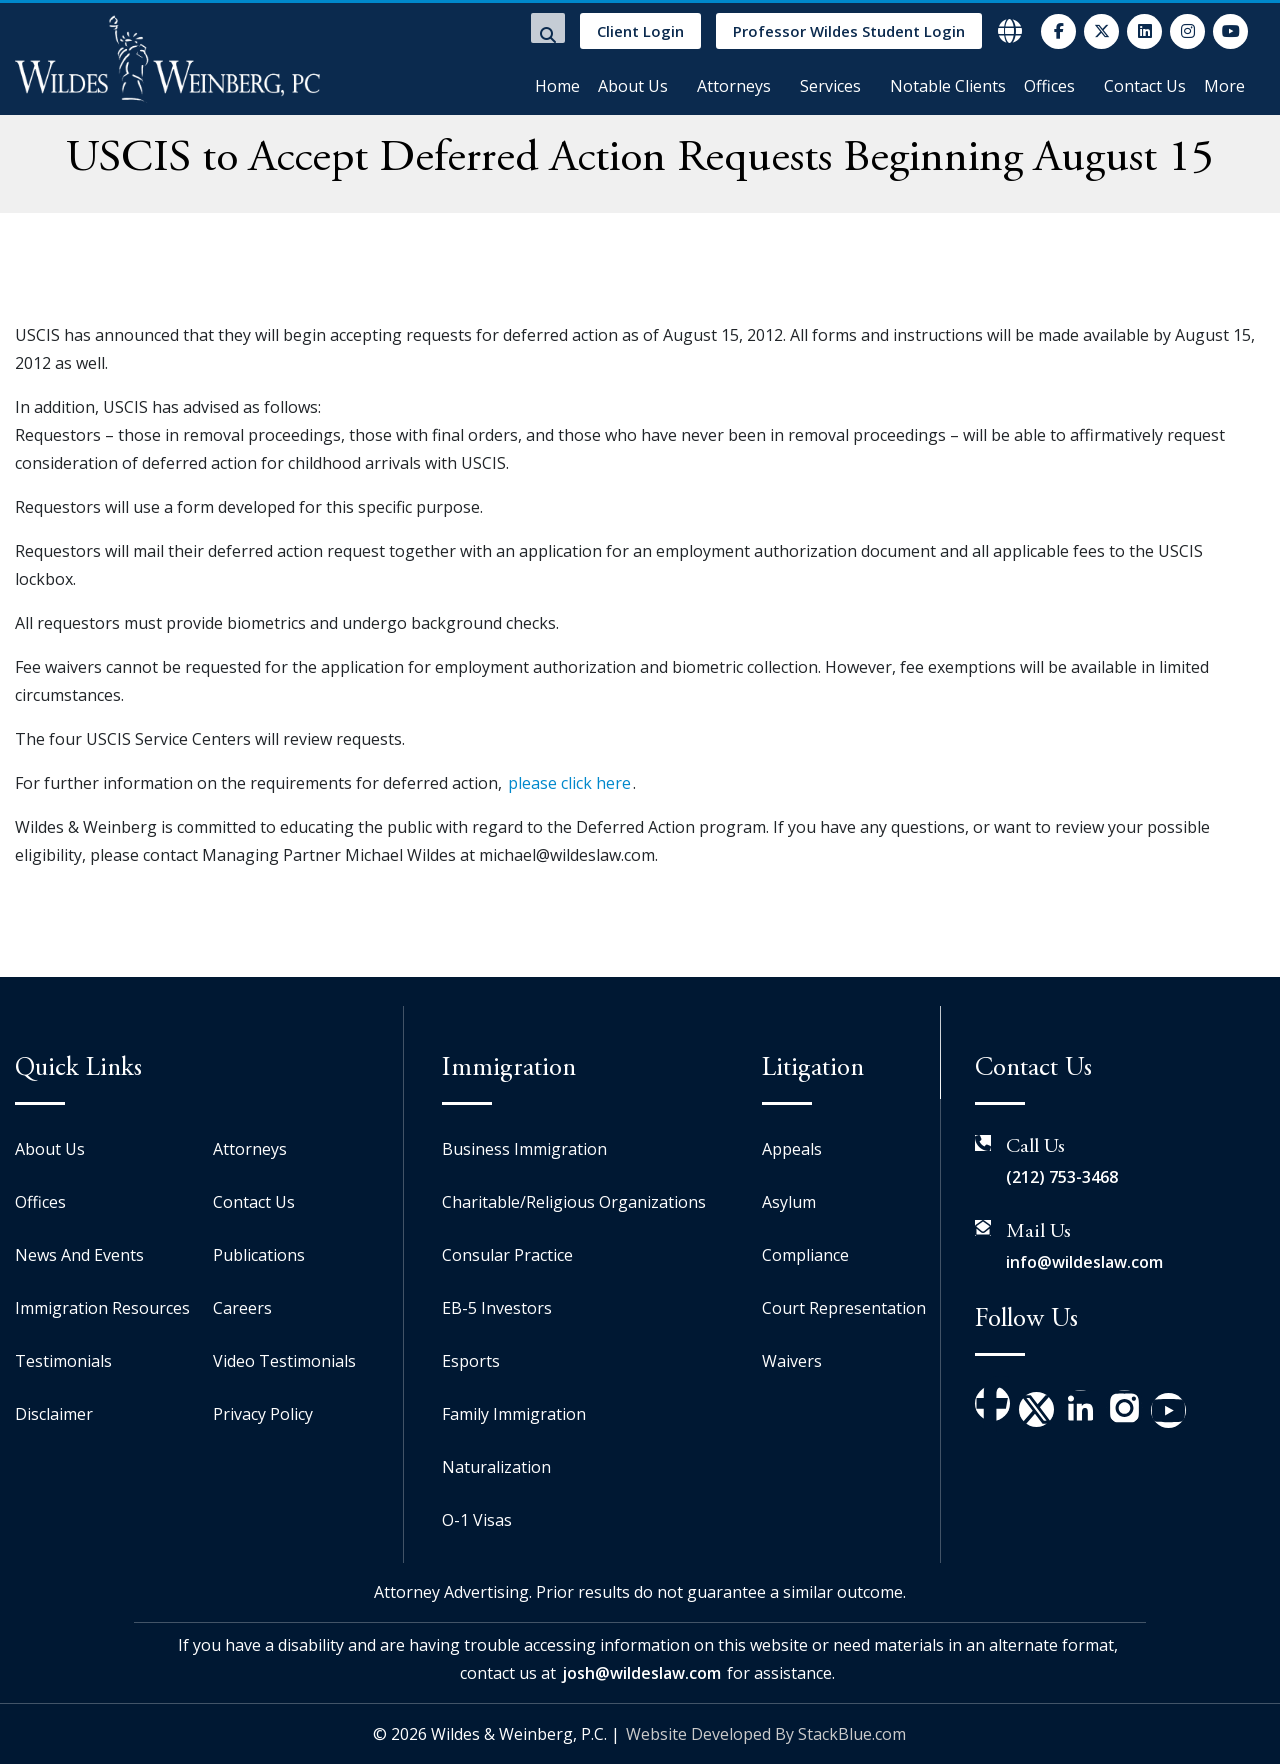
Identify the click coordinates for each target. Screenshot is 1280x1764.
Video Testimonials (284, 1361)
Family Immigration (514, 1414)
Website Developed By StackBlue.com (766, 1734)
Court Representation (844, 1308)
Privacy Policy (263, 1414)
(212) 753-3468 (1062, 1177)
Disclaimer (54, 1414)
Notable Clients (948, 86)
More (1224, 86)
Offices (1049, 86)
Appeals (792, 1149)
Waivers (792, 1361)
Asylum (789, 1202)
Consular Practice (507, 1255)
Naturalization (496, 1467)
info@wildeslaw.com (1084, 1262)
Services (830, 86)
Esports (471, 1361)
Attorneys (734, 86)
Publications (259, 1255)
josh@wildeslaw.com (641, 1673)
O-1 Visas (477, 1520)
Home (557, 86)
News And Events (79, 1255)
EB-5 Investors (497, 1308)
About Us (633, 86)
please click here (569, 783)
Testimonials (63, 1361)
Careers (242, 1308)
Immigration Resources (102, 1308)
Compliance (805, 1255)
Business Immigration (524, 1149)
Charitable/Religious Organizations (574, 1202)
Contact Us (1145, 86)
